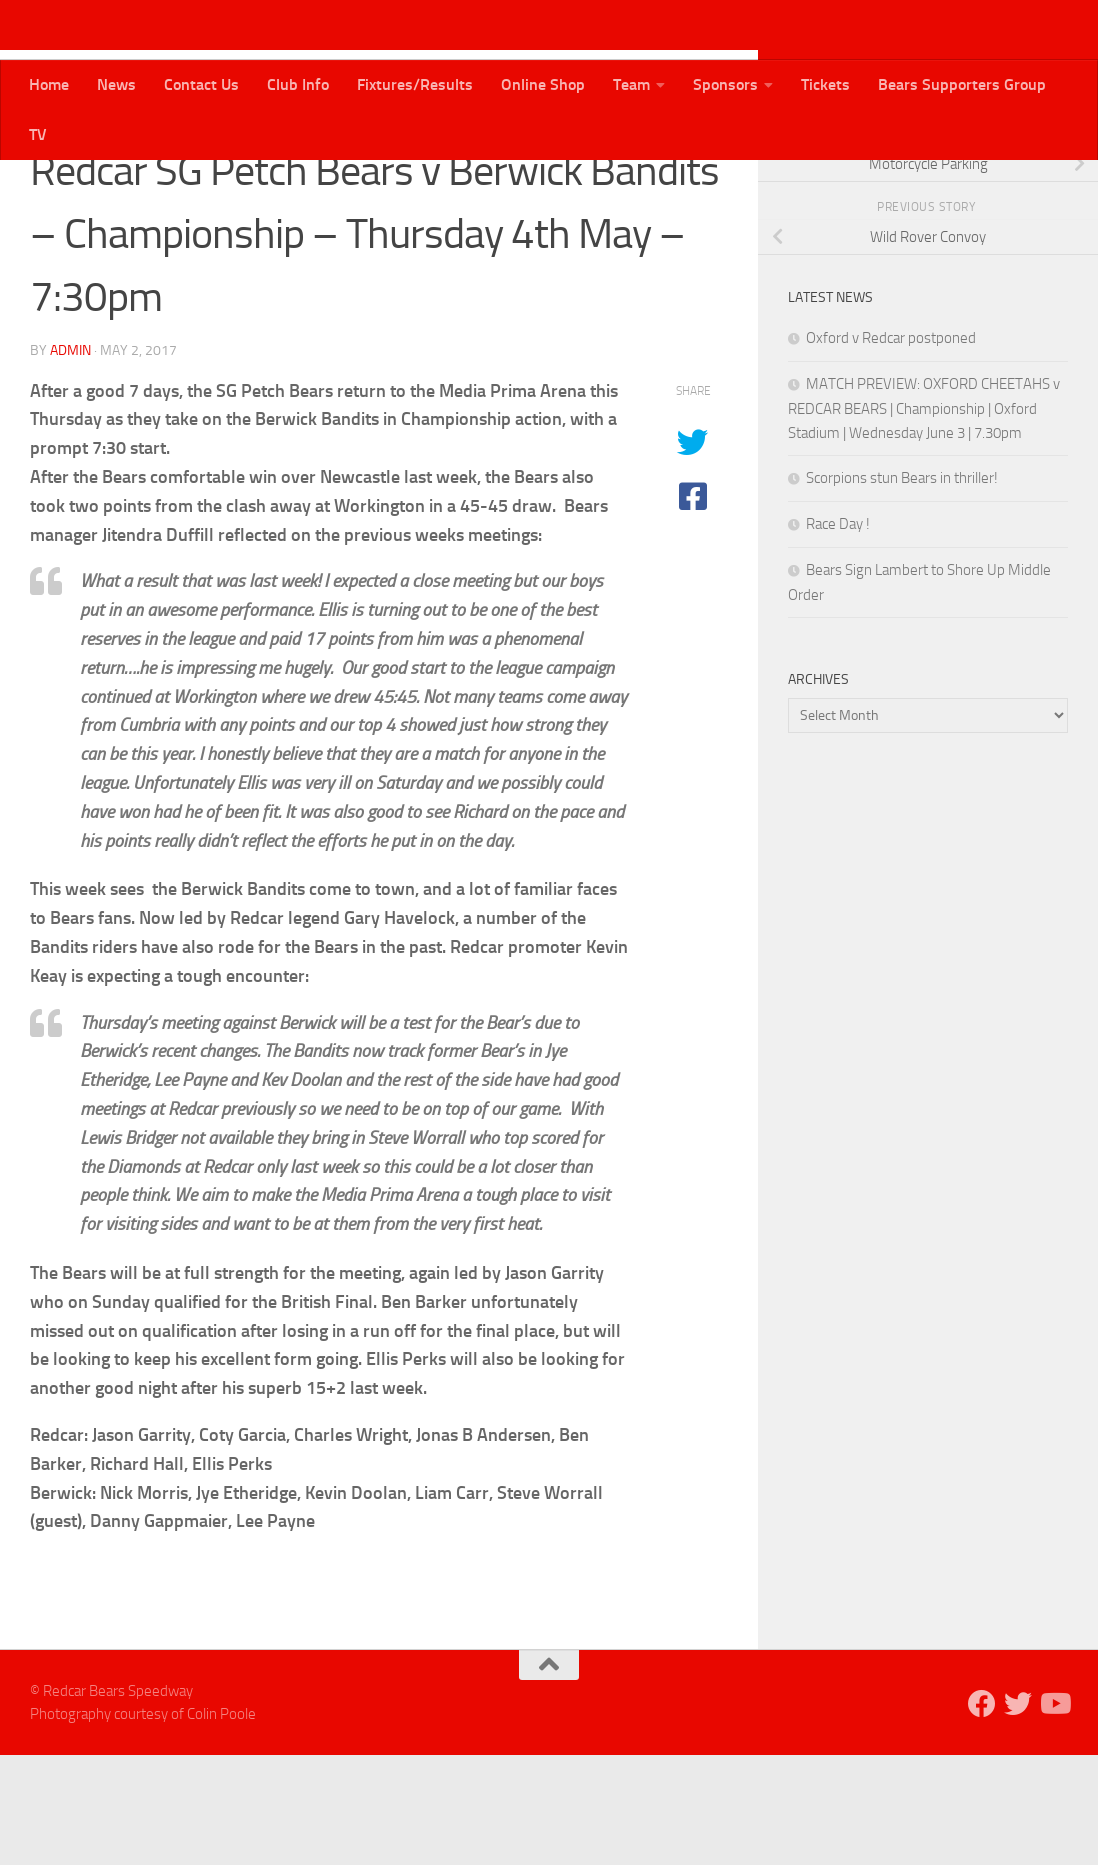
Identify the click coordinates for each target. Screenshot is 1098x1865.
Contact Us (201, 84)
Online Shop (543, 84)
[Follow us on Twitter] (1024, 189)
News (116, 84)
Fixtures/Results (415, 84)
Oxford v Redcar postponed (891, 448)
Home (49, 84)
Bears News (78, 189)
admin (70, 460)
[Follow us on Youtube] (1056, 189)
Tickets (825, 84)
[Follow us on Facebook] (992, 189)
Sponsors (725, 84)
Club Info (298, 84)
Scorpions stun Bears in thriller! (902, 588)
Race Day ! (838, 634)
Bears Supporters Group (962, 84)
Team (631, 84)
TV (38, 134)
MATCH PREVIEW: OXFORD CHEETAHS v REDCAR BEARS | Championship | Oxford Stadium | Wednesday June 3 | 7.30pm (924, 518)
